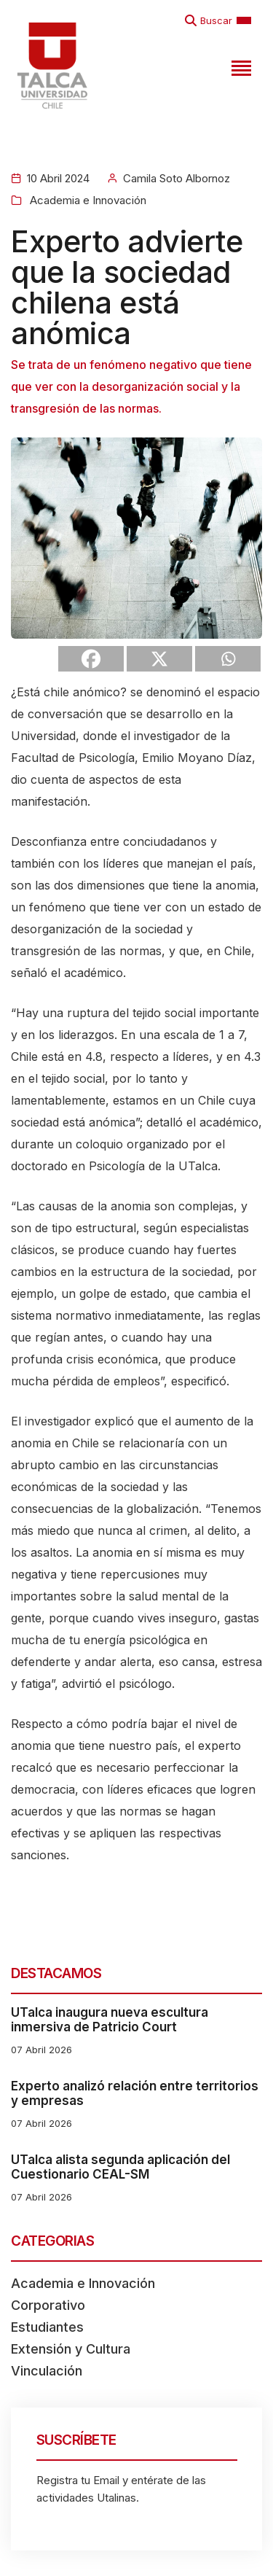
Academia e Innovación (86, 200)
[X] (159, 659)
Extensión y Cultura (70, 2349)
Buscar (216, 20)
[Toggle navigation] (240, 66)
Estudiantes (47, 2327)
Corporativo (48, 2305)
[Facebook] (91, 659)
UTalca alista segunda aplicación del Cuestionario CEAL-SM (120, 2167)
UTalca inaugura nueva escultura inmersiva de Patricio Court (109, 2019)
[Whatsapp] (228, 659)
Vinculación (46, 2370)
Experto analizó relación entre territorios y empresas (134, 2093)
